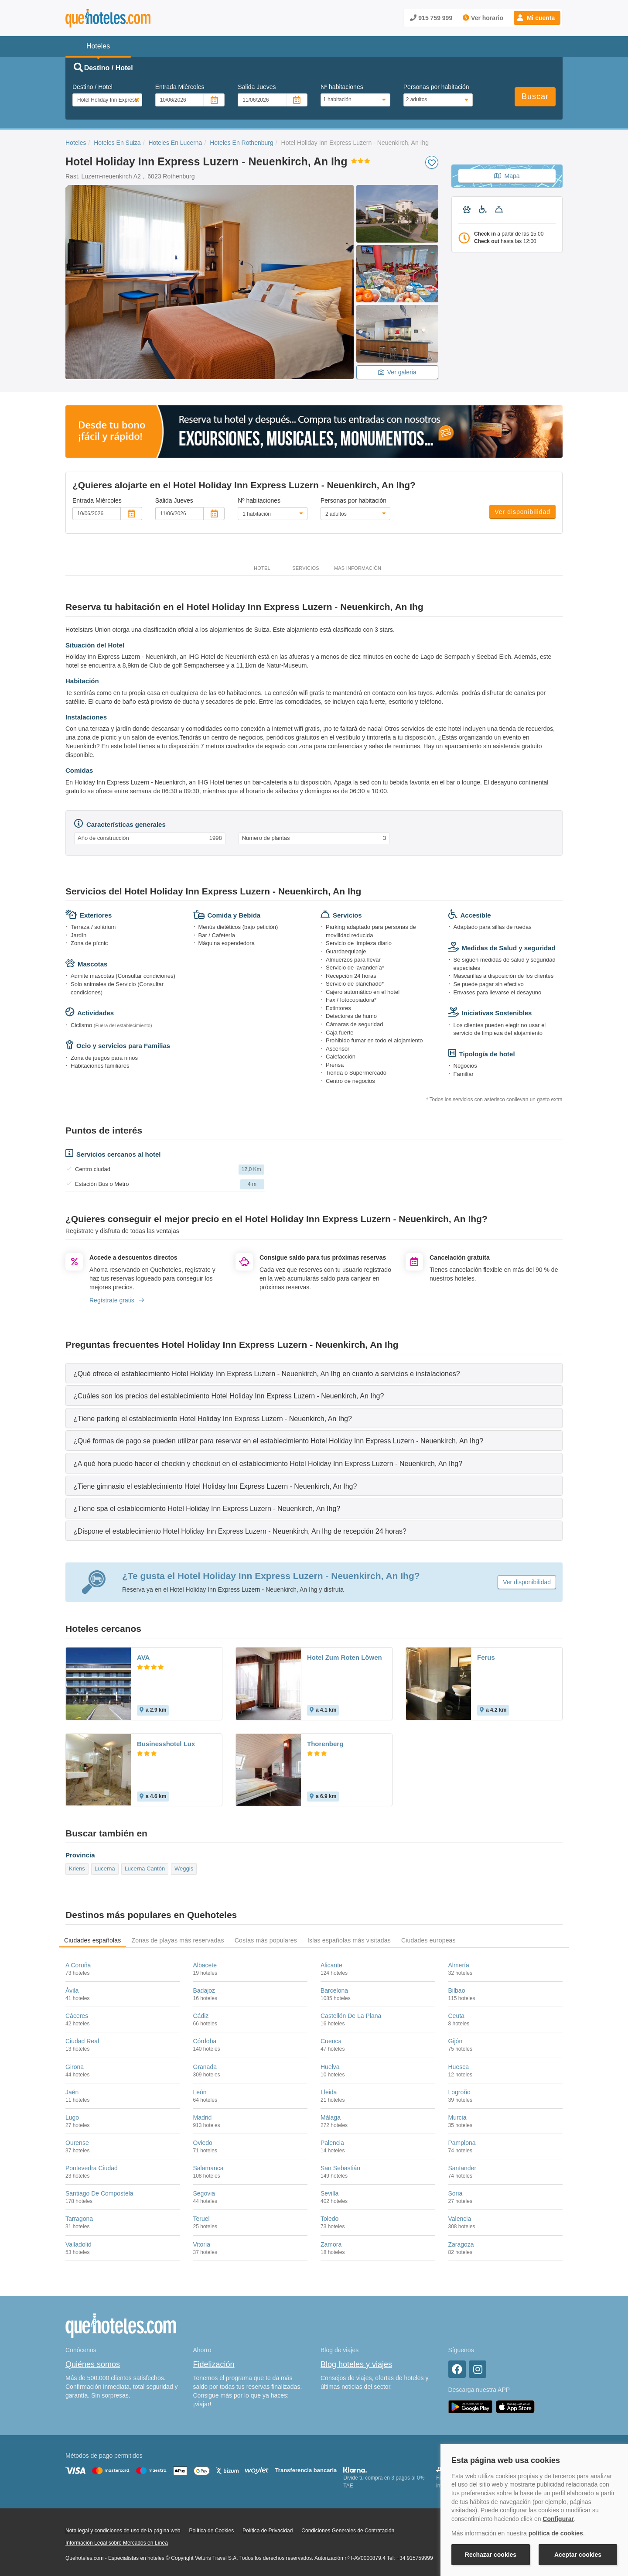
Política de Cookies (211, 2531)
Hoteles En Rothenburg (241, 142)
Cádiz (201, 2015)
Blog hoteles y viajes (356, 2364)
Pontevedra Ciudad (91, 2168)
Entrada (180, 86)
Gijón (455, 2041)
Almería (458, 1965)
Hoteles (75, 142)
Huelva (330, 2066)
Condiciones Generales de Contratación (347, 2531)
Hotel (262, 568)
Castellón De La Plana (351, 2015)
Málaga (331, 2117)
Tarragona (79, 2218)
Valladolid (78, 2244)
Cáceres (76, 2015)
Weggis (183, 1868)
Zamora (331, 2244)
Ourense (77, 2142)
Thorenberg (325, 1743)
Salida (257, 86)
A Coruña (78, 1965)
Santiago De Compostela (99, 2193)
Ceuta (456, 2015)
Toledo (329, 2218)
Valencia (459, 2218)
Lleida (329, 2092)
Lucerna (105, 1868)
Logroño (459, 2092)
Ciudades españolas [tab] (92, 1940)
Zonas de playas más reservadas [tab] (177, 1940)
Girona (74, 2066)
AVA (143, 1657)
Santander (462, 2168)
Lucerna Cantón (145, 1868)
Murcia (457, 2117)
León (200, 2092)
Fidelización (214, 2364)
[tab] (314, 1373)
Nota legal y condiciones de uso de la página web (123, 2531)
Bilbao (456, 1990)
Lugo (72, 2117)
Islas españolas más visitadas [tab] (349, 1940)
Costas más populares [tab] (266, 1940)
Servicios (305, 568)
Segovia (204, 2193)
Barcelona (334, 1990)
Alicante (331, 1965)
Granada (205, 2066)
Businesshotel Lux (166, 1743)
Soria (455, 2193)
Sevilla (329, 2193)
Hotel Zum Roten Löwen (344, 1657)
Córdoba (205, 2041)
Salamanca (208, 2168)
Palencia (332, 2142)
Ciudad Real (82, 2041)
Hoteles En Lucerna (175, 142)
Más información (357, 568)
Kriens (77, 1868)
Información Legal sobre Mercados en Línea (116, 2543)
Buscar (535, 96)
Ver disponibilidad (522, 511)
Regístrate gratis (116, 1300)
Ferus (486, 1657)
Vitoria (201, 2244)
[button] (537, 18)
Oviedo (202, 2142)
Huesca (458, 2066)
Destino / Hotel (92, 86)
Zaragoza (461, 2244)
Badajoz (204, 1990)
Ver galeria (397, 372)
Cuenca (331, 2041)
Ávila (71, 1990)
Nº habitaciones (342, 86)
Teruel (201, 2218)
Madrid (202, 2117)
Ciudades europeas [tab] (428, 1940)
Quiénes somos (92, 2364)
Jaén (71, 2092)
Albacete (205, 1965)
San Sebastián (340, 2168)
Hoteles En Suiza (117, 142)
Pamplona (462, 2142)
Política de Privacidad (267, 2531)
